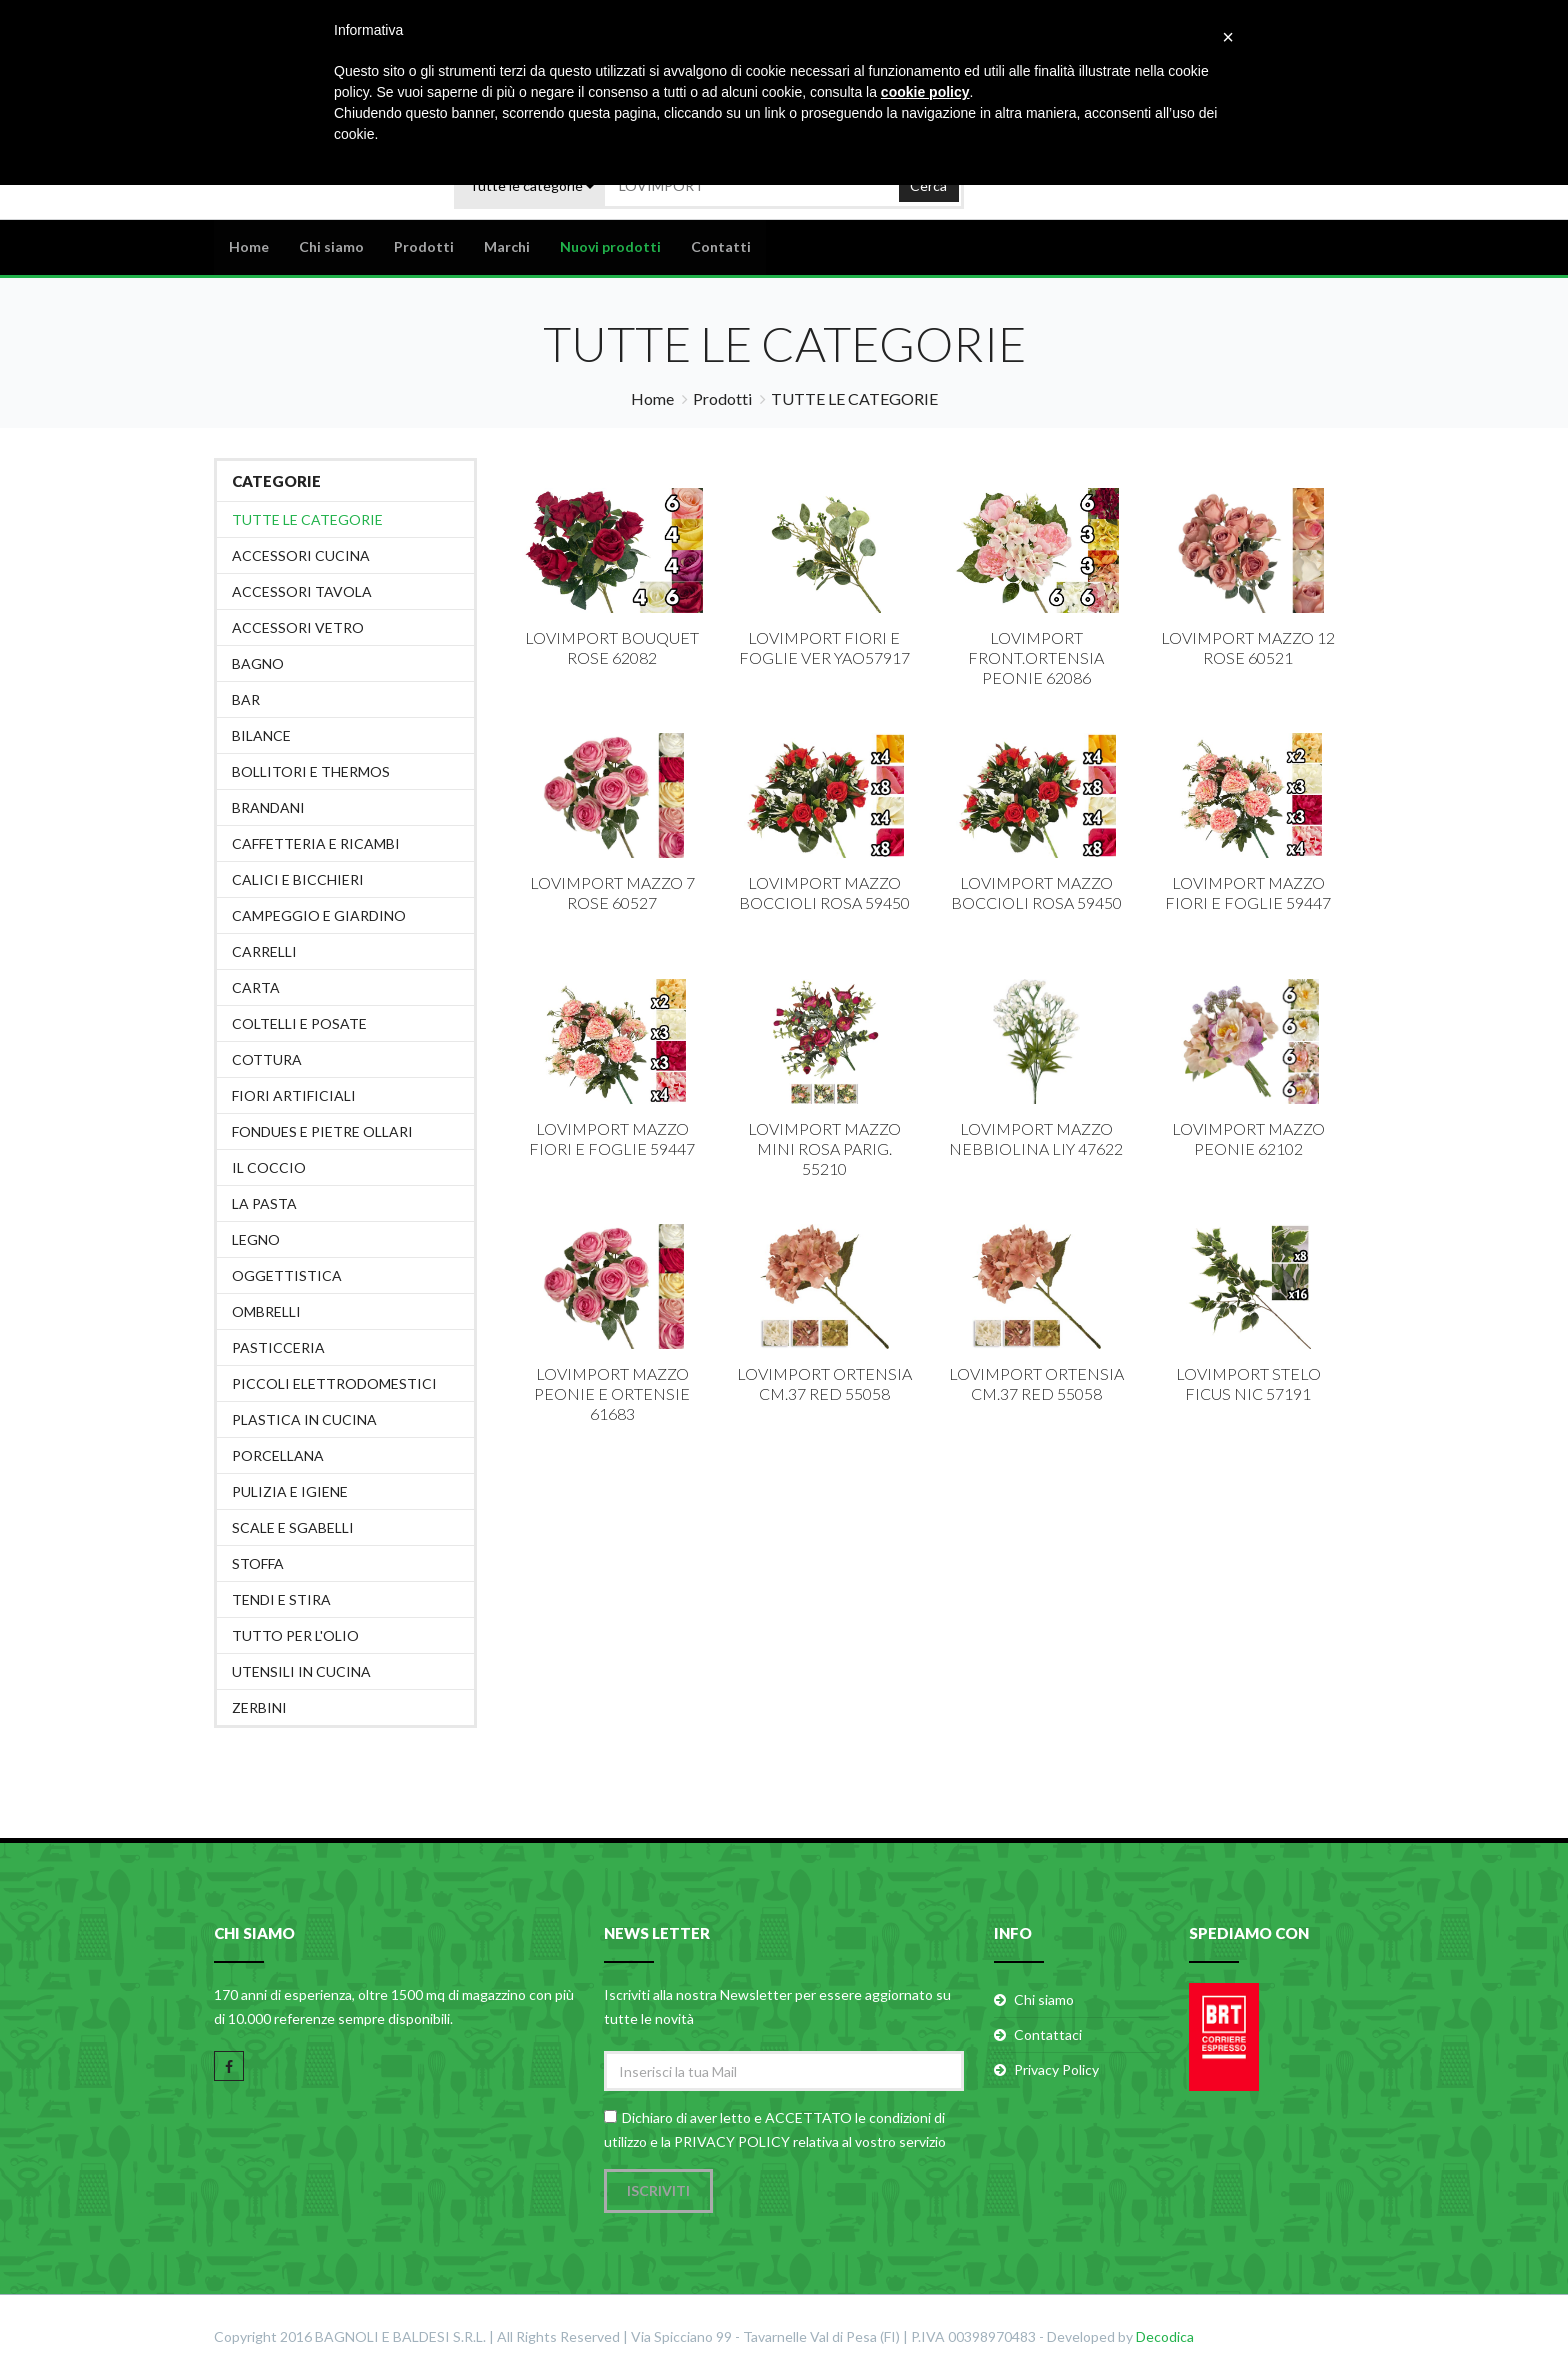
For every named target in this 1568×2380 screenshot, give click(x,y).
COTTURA (267, 1059)
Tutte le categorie (307, 519)
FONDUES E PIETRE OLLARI (322, 1131)
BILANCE (261, 735)
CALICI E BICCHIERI (298, 879)
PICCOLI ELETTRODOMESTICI (334, 1383)
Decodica (1165, 2337)
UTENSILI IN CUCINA (301, 1671)
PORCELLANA (278, 1455)
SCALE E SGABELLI (293, 1527)
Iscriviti (658, 2191)
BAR (246, 699)
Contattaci (1048, 2034)
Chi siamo (331, 246)
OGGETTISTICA (287, 1275)
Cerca (928, 184)
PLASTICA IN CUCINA (304, 1419)
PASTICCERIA (278, 1347)
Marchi (507, 246)
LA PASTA (264, 1203)
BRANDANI (268, 807)
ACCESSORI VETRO (298, 627)
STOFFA (258, 1563)
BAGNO (258, 663)
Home (249, 246)
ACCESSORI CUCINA (301, 555)
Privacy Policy (1056, 2069)
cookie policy (925, 92)
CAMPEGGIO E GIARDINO (319, 915)
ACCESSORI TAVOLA (302, 591)
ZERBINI (259, 1707)
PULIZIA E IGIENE (290, 1491)
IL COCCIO (269, 1167)
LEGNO (256, 1239)
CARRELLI (264, 951)
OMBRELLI (266, 1311)
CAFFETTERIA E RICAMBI (316, 843)
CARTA (256, 987)
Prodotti (424, 246)
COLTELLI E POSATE (299, 1023)
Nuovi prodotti (610, 246)
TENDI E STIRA (281, 1599)
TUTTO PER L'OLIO (295, 1635)
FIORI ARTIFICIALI (294, 1095)
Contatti (721, 246)
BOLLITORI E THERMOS (311, 771)
